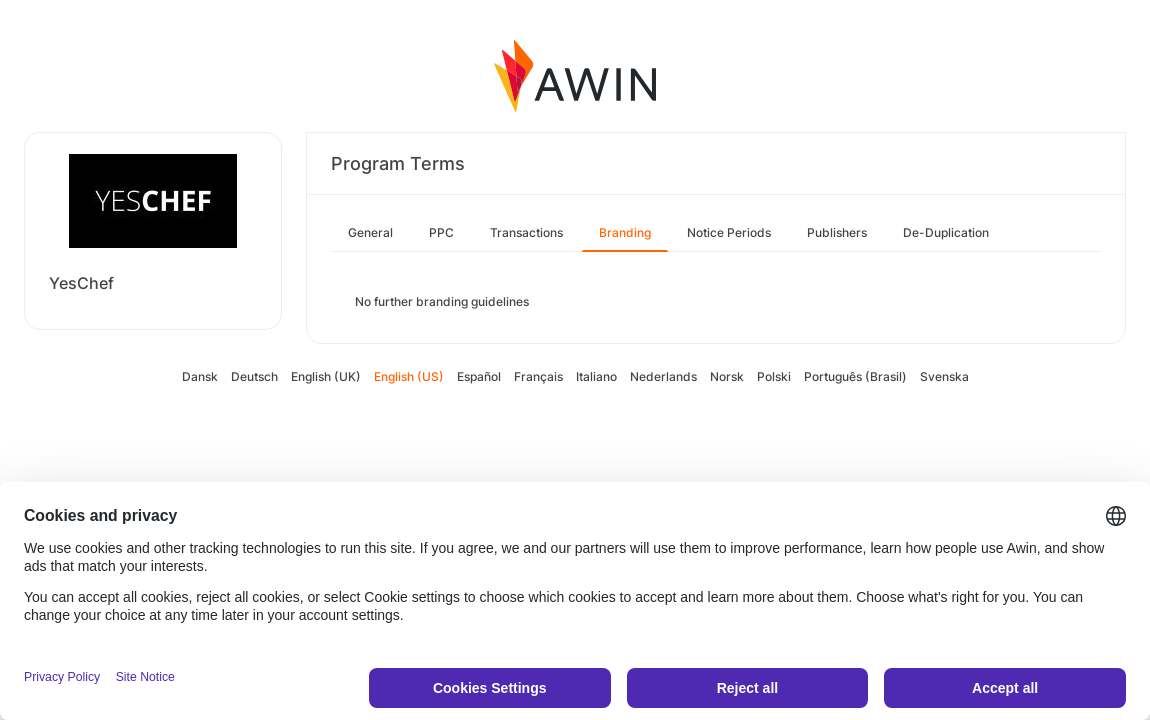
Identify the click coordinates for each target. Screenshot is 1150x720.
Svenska (944, 376)
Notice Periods (729, 232)
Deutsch (254, 376)
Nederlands (663, 376)
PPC (441, 232)
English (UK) (326, 376)
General (370, 232)
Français (538, 376)
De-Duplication (946, 232)
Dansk (200, 376)
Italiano (596, 376)
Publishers (837, 232)
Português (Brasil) (855, 376)
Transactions (526, 232)
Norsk (727, 376)
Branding (625, 232)
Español (479, 376)
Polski (774, 376)
